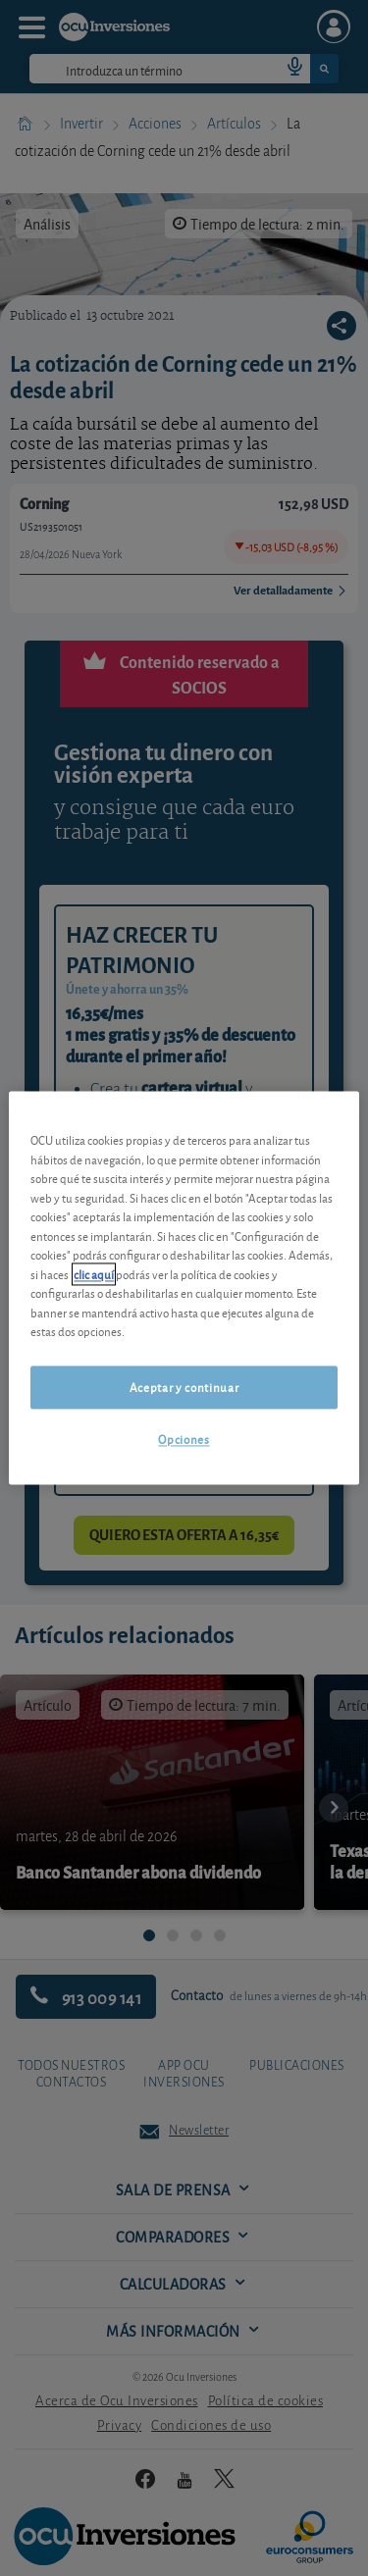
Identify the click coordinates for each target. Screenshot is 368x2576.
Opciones (183, 1438)
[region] (183, 1287)
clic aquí (94, 1273)
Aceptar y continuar (184, 1386)
